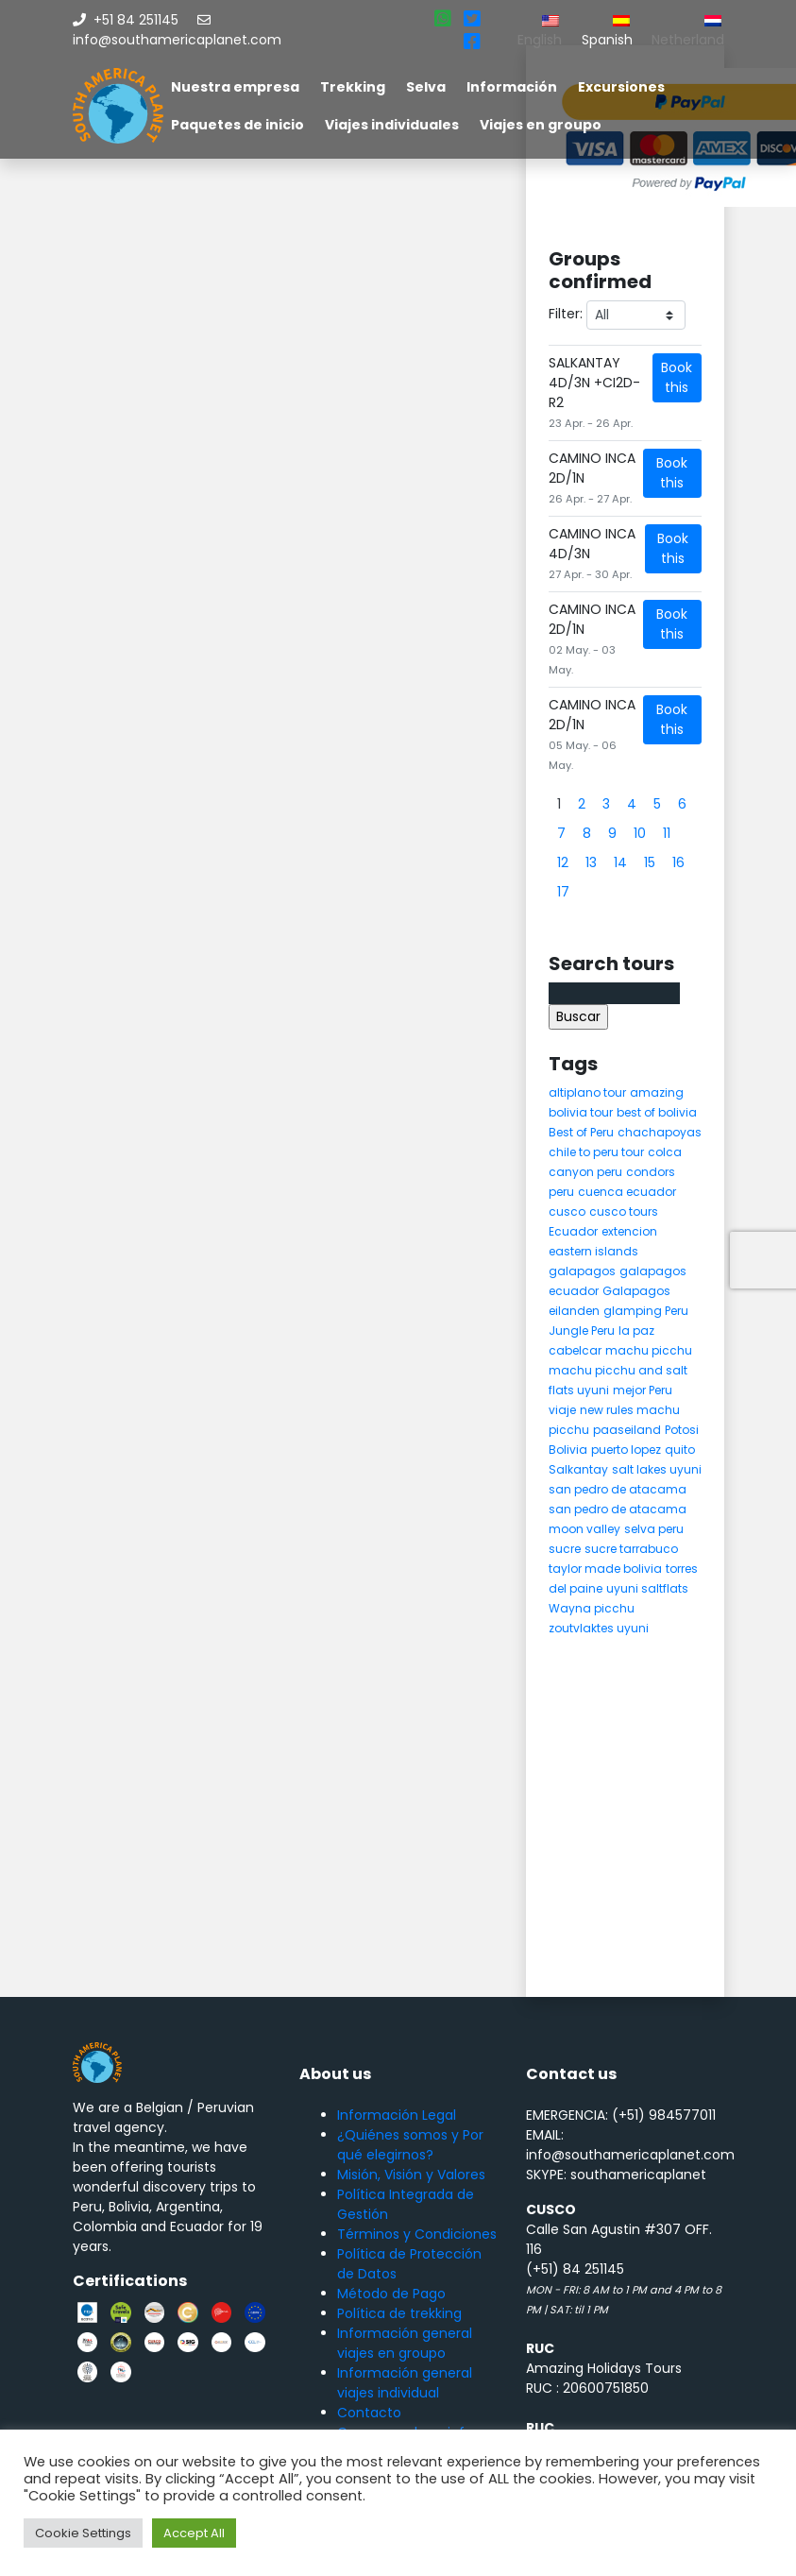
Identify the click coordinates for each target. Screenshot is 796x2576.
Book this (676, 377)
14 (620, 862)
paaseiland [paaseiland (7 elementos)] (627, 1430)
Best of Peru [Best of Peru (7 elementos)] (581, 1132)
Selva (426, 86)
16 (678, 862)
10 (640, 833)
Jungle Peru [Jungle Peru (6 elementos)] (582, 1330)
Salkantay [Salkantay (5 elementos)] (578, 1469)
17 (563, 891)
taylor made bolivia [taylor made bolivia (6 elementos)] (605, 1569)
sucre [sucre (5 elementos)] (565, 1549)
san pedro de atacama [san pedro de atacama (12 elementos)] (617, 1489)
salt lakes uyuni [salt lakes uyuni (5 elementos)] (657, 1469)
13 (591, 862)
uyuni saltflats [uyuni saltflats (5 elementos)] (647, 1588)
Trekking (352, 86)
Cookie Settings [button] (83, 2533)
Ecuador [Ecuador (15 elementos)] (573, 1231)
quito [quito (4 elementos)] (680, 1450)
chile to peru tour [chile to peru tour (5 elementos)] (596, 1152)
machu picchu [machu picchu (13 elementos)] (648, 1350)
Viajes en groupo (540, 124)
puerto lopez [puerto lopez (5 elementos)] (626, 1450)
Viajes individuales (392, 124)
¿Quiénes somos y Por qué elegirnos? (410, 2144)
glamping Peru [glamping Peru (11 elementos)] (645, 1311)
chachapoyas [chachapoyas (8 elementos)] (660, 1132)
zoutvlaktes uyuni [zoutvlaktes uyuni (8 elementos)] (599, 1628)
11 (666, 833)
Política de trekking (399, 2313)
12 (562, 862)
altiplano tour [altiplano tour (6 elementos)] (587, 1092)
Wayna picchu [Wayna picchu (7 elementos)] (592, 1608)
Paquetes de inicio (237, 124)
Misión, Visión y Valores (411, 2174)
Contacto (369, 2412)
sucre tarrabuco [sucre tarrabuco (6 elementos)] (631, 1549)
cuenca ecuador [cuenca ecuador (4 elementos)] (627, 1192)
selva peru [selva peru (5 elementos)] (654, 1529)
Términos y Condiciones (417, 2234)
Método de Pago (391, 2293)
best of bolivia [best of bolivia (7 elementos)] (657, 1112)
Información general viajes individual (404, 2382)
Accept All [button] (194, 2533)
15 (649, 862)
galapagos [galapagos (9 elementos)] (582, 1271)
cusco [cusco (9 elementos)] (567, 1211)
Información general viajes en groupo (404, 2343)
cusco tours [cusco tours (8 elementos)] (623, 1211)
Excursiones (621, 86)
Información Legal (396, 2115)
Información (511, 86)
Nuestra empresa (235, 86)
